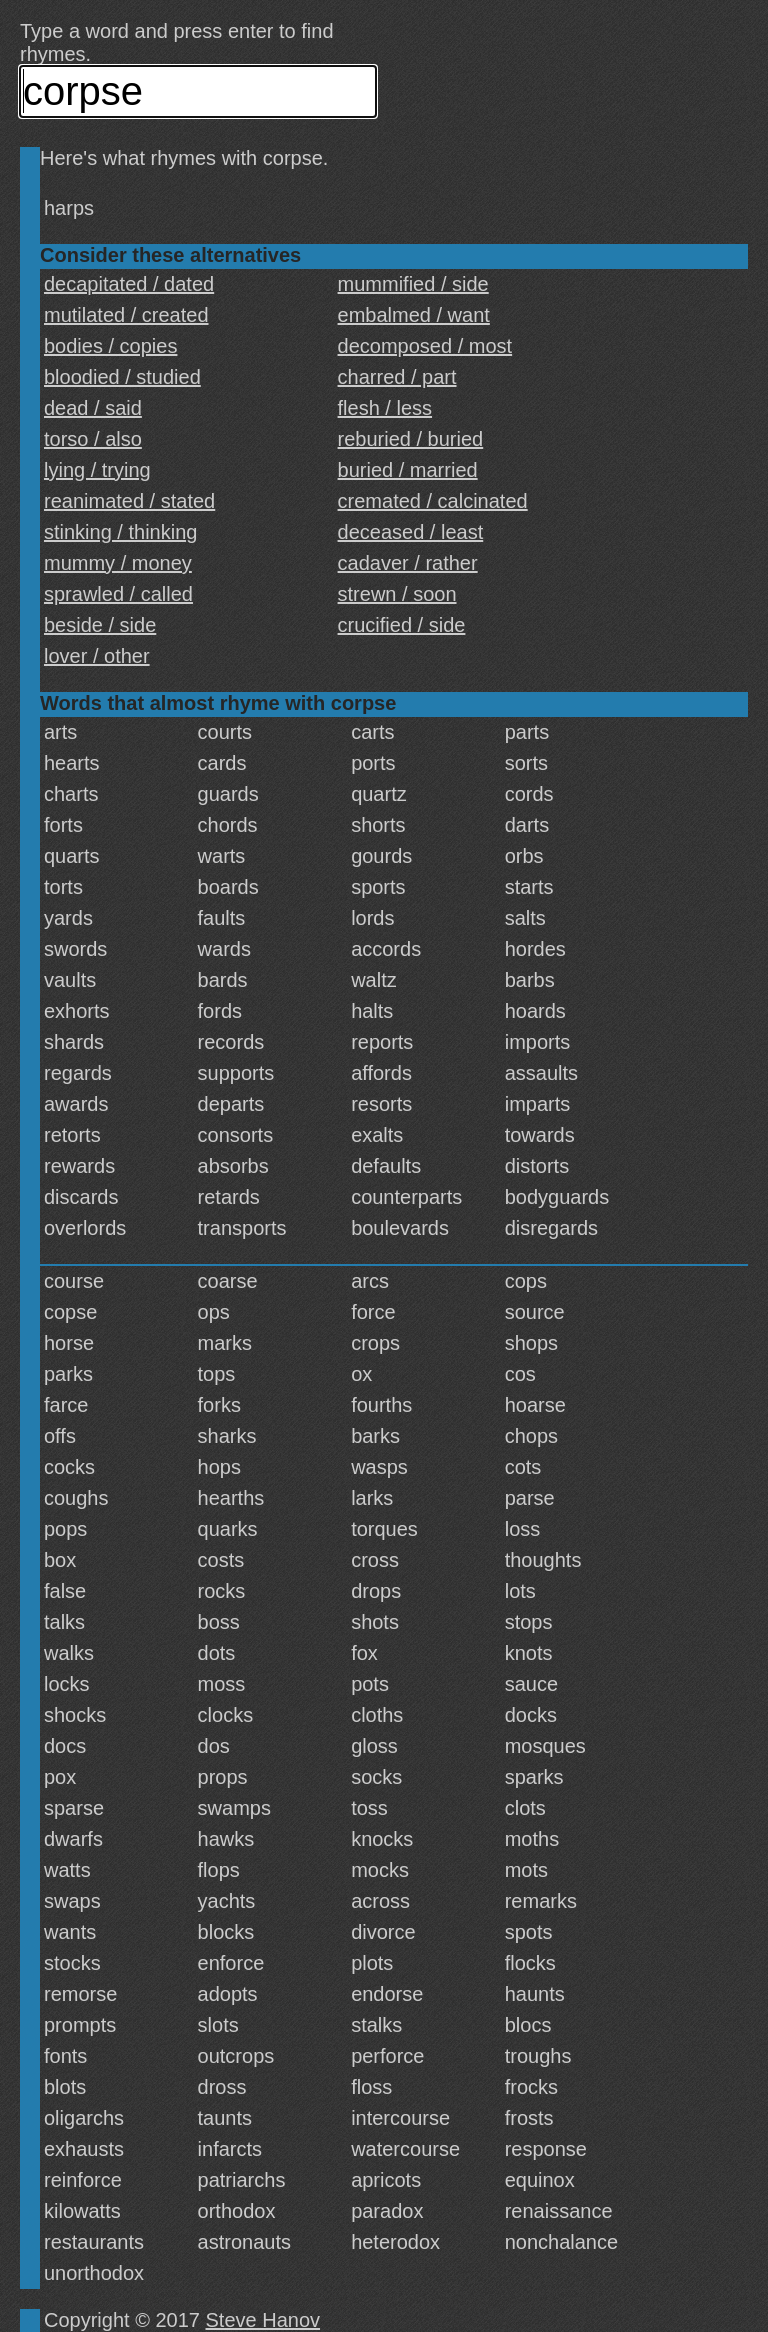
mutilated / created (126, 315)
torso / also (93, 439)
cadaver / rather (408, 563)
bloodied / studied (122, 377)
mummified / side (413, 284)
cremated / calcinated (433, 501)
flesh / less (385, 408)
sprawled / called (118, 594)
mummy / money (118, 563)
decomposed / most (425, 346)
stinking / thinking (120, 532)
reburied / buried (411, 439)
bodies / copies (110, 346)
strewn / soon (397, 594)
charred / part (397, 377)
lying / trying (97, 470)
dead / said (93, 408)
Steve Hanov (263, 2320)
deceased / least (411, 532)
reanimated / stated (129, 501)
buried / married (408, 470)
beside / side (100, 625)
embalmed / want (414, 315)
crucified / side (402, 625)
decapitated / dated (129, 284)
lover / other (97, 656)
